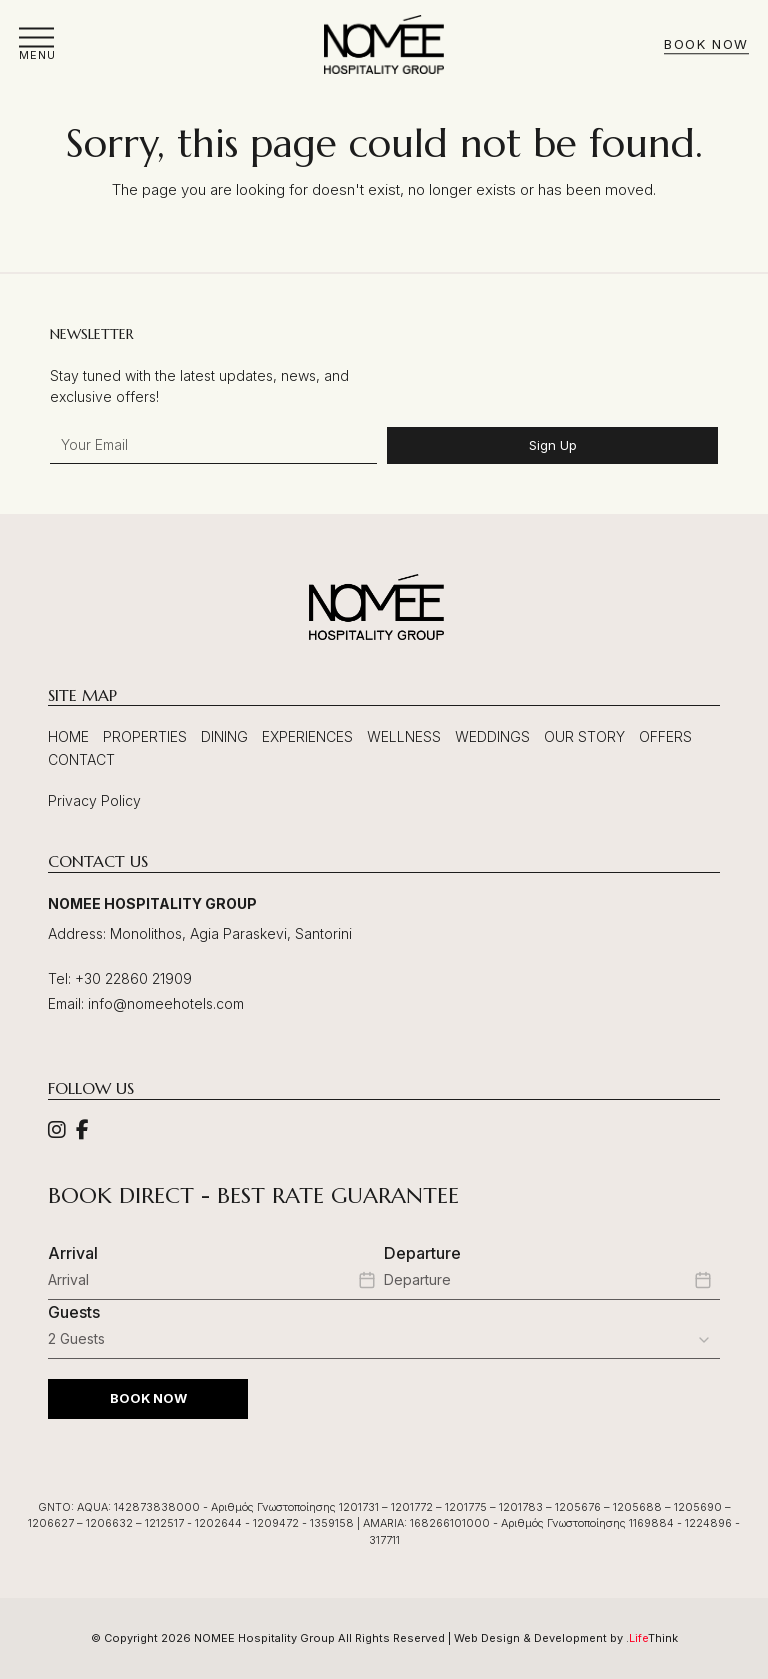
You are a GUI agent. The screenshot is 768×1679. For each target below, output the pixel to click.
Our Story (584, 736)
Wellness (404, 736)
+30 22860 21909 (133, 978)
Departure (422, 1253)
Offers (665, 736)
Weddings (492, 736)
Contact (81, 759)
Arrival (73, 1253)
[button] (37, 44)
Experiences (307, 736)
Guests (74, 1312)
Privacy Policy (94, 800)
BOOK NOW (148, 1398)
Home (68, 736)
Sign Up (553, 445)
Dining (224, 736)
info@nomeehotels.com (166, 1003)
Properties (145, 736)
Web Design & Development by (566, 1638)
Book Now (706, 45)
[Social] (57, 1131)
